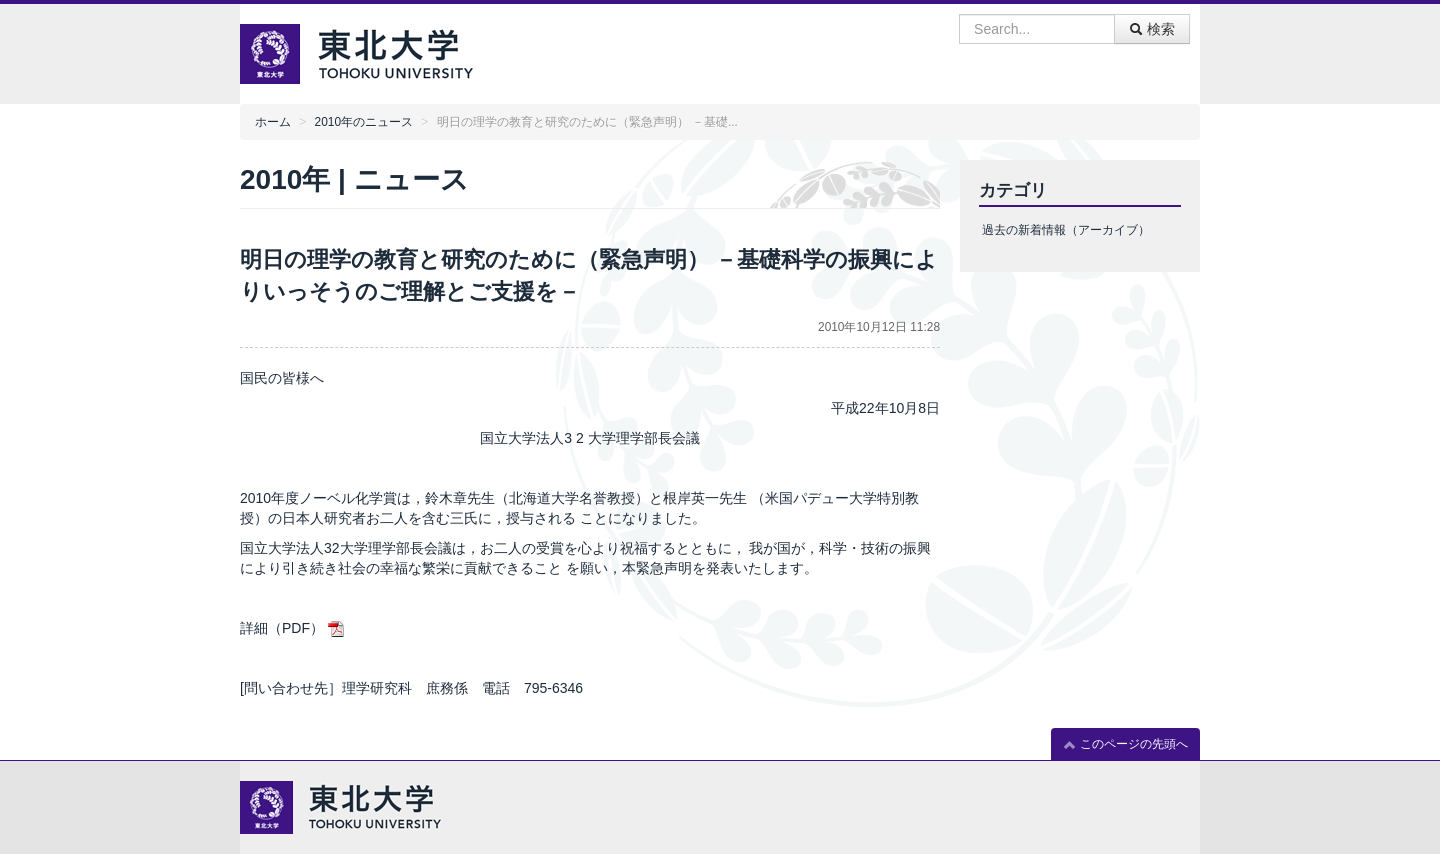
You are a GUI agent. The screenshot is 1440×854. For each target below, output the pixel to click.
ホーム (273, 122)
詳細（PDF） (282, 628)
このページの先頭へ (1125, 744)
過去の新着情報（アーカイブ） (1066, 230)
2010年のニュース (364, 122)
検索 (1152, 29)
